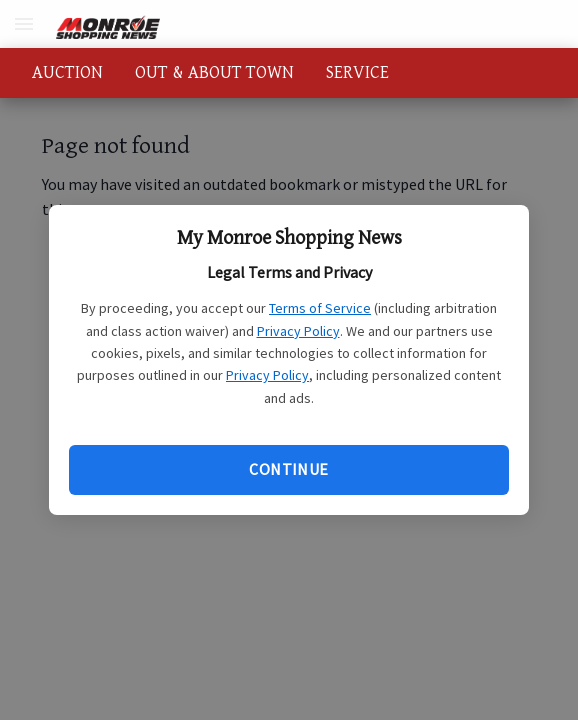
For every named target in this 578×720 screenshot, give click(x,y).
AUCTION (67, 73)
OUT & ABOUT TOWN (214, 73)
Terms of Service (320, 308)
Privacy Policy (298, 331)
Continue (288, 469)
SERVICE (357, 73)
